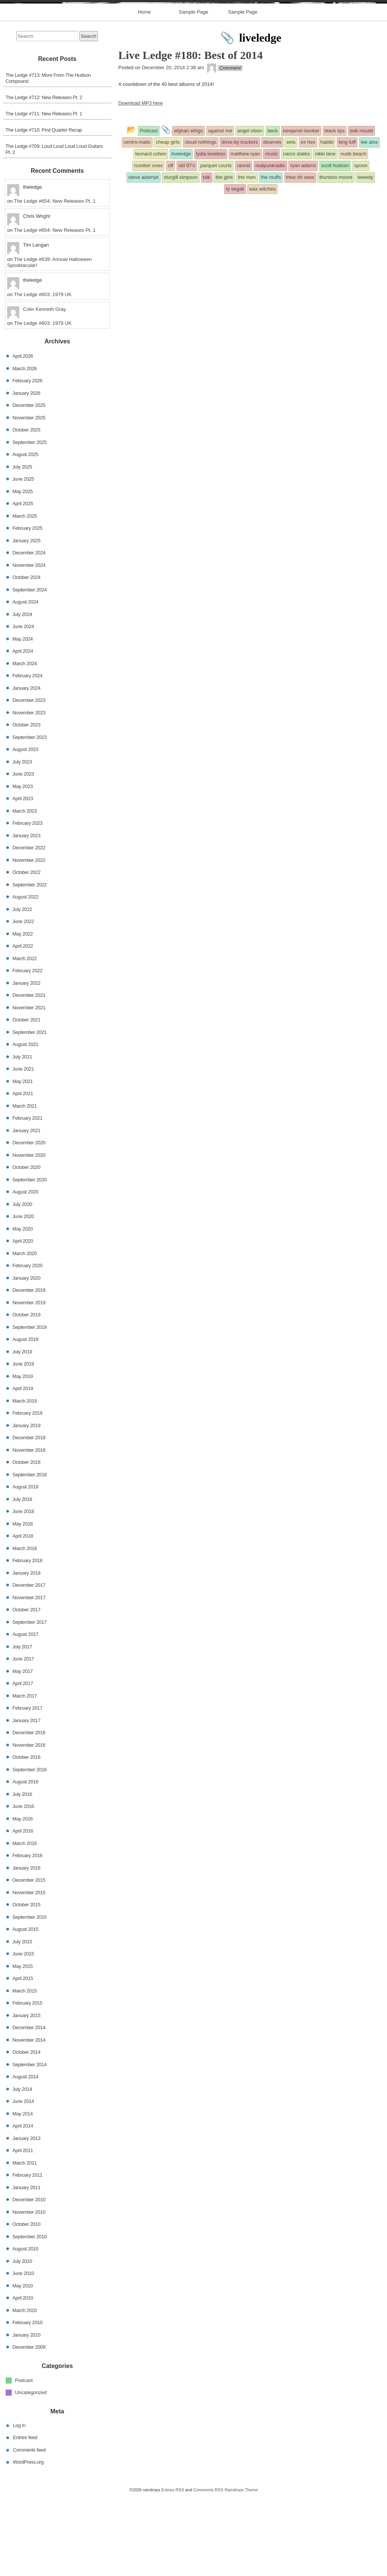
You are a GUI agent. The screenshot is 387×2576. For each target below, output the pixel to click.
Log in (19, 2504)
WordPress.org (28, 2541)
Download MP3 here (140, 182)
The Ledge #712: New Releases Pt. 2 (44, 177)
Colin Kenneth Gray (44, 388)
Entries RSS (172, 2569)
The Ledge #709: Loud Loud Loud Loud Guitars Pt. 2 (54, 228)
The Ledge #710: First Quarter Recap (44, 209)
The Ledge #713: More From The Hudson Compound (48, 157)
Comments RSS (208, 2569)
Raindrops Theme (241, 2569)
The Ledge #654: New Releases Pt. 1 (55, 280)
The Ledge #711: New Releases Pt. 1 (44, 193)
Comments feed (29, 2529)
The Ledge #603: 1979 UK (43, 373)
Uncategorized (31, 2472)
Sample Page (193, 91)
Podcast (24, 2459)
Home (144, 91)
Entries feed (25, 2517)
